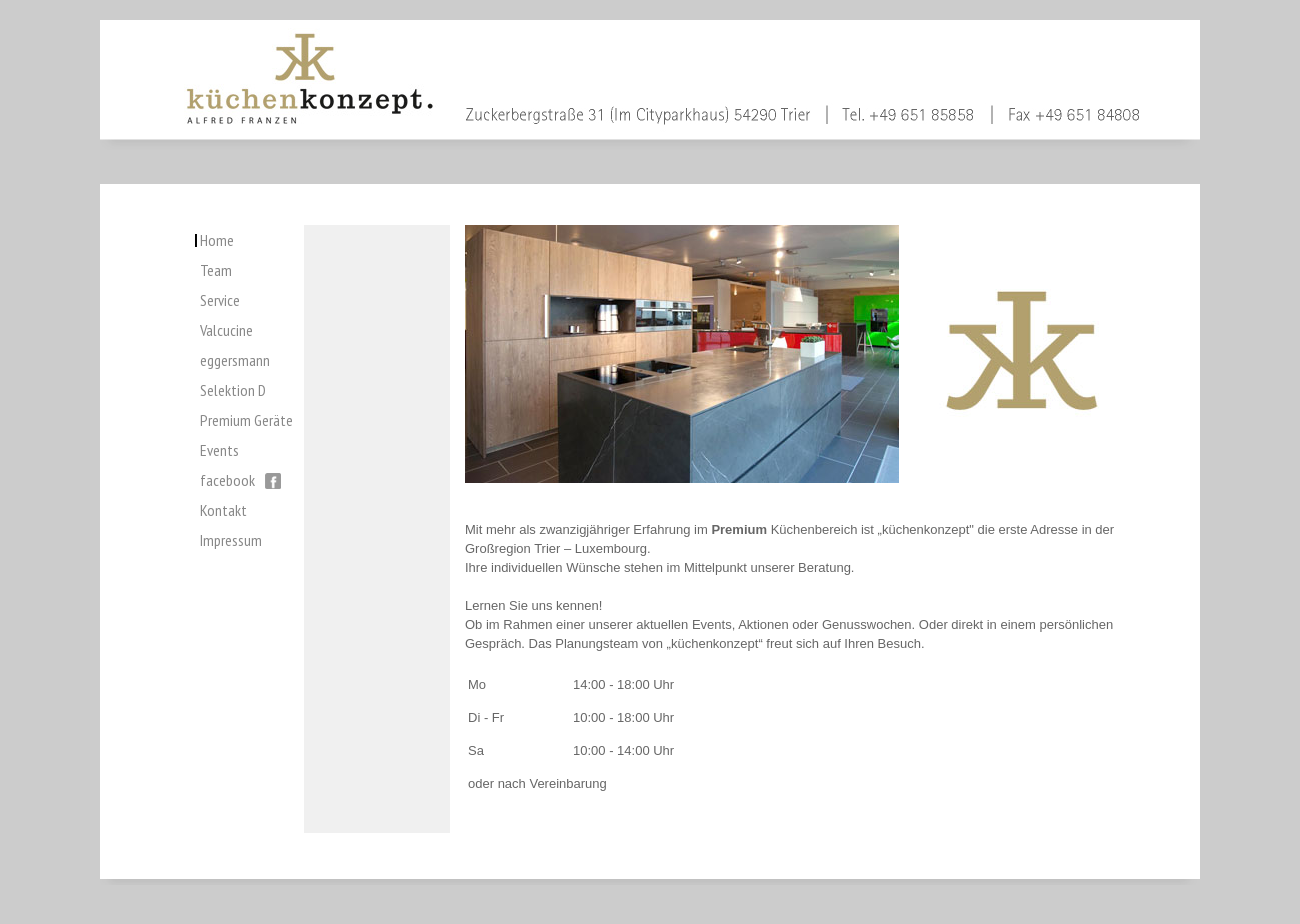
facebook (240, 480)
